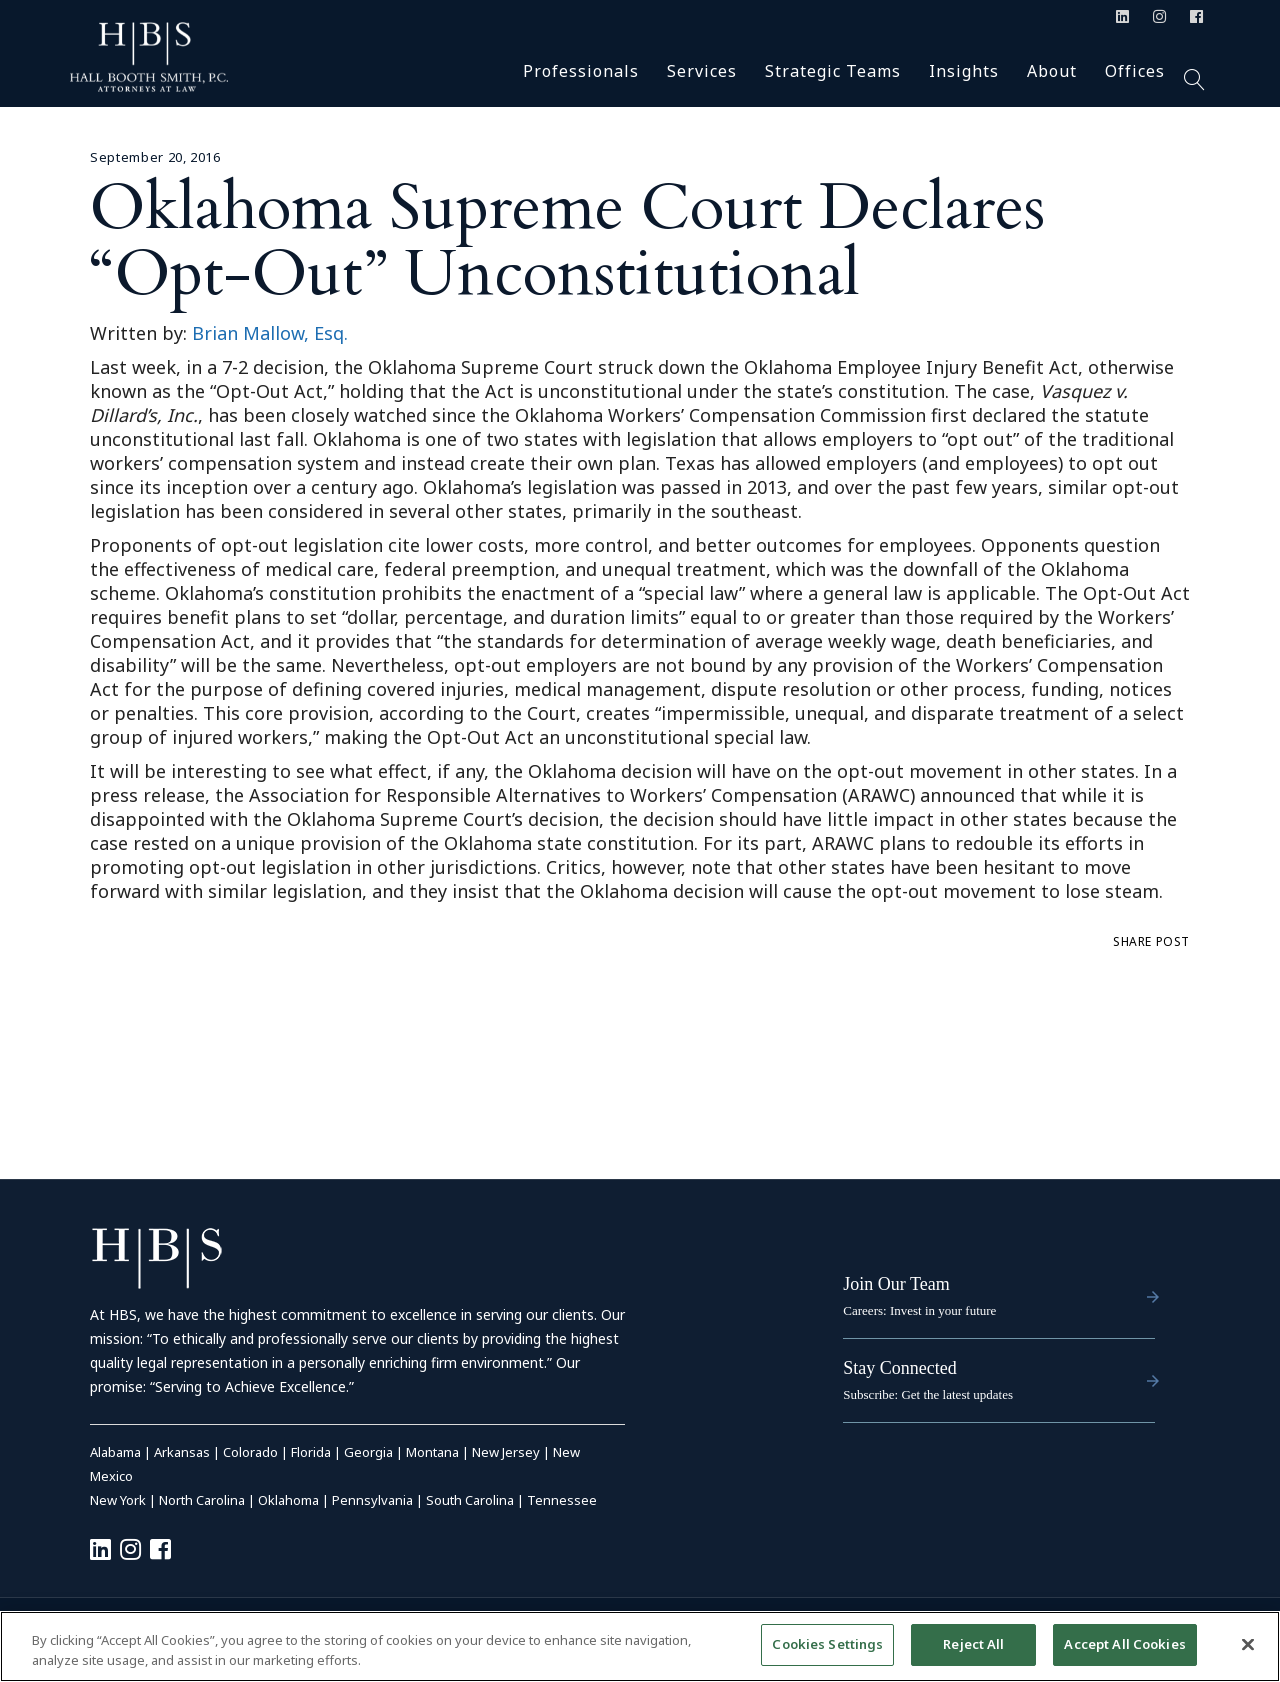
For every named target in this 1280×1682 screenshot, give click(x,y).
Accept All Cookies (1124, 1644)
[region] (640, 1646)
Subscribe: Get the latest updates (928, 1394)
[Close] (1248, 1644)
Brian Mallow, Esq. (270, 333)
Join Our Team (896, 1284)
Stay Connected (899, 1368)
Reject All (973, 1644)
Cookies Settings (827, 1644)
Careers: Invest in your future (919, 1310)
